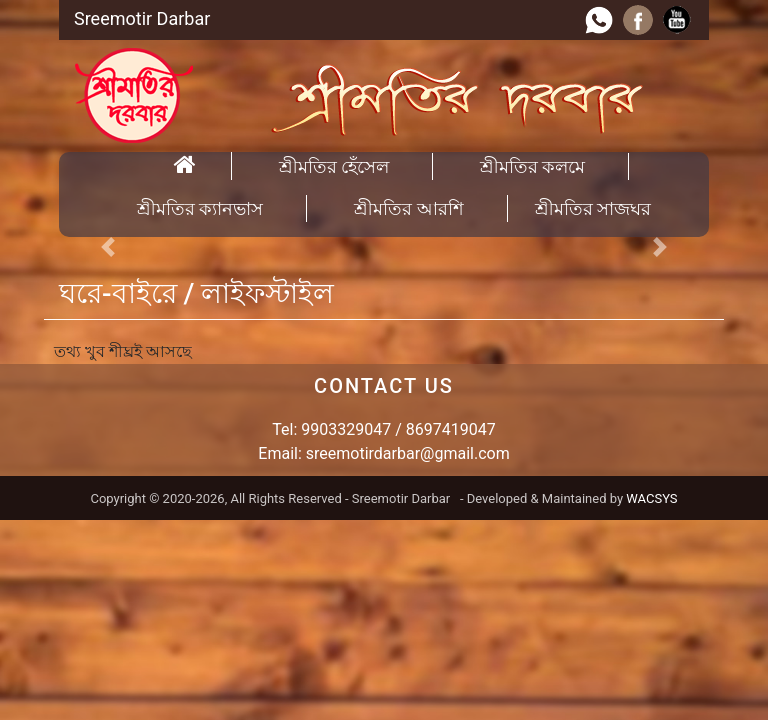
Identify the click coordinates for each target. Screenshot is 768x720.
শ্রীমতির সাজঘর (593, 208)
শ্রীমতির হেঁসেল (334, 166)
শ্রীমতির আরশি (408, 208)
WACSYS (651, 498)
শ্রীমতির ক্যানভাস (200, 208)
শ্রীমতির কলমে (532, 166)
